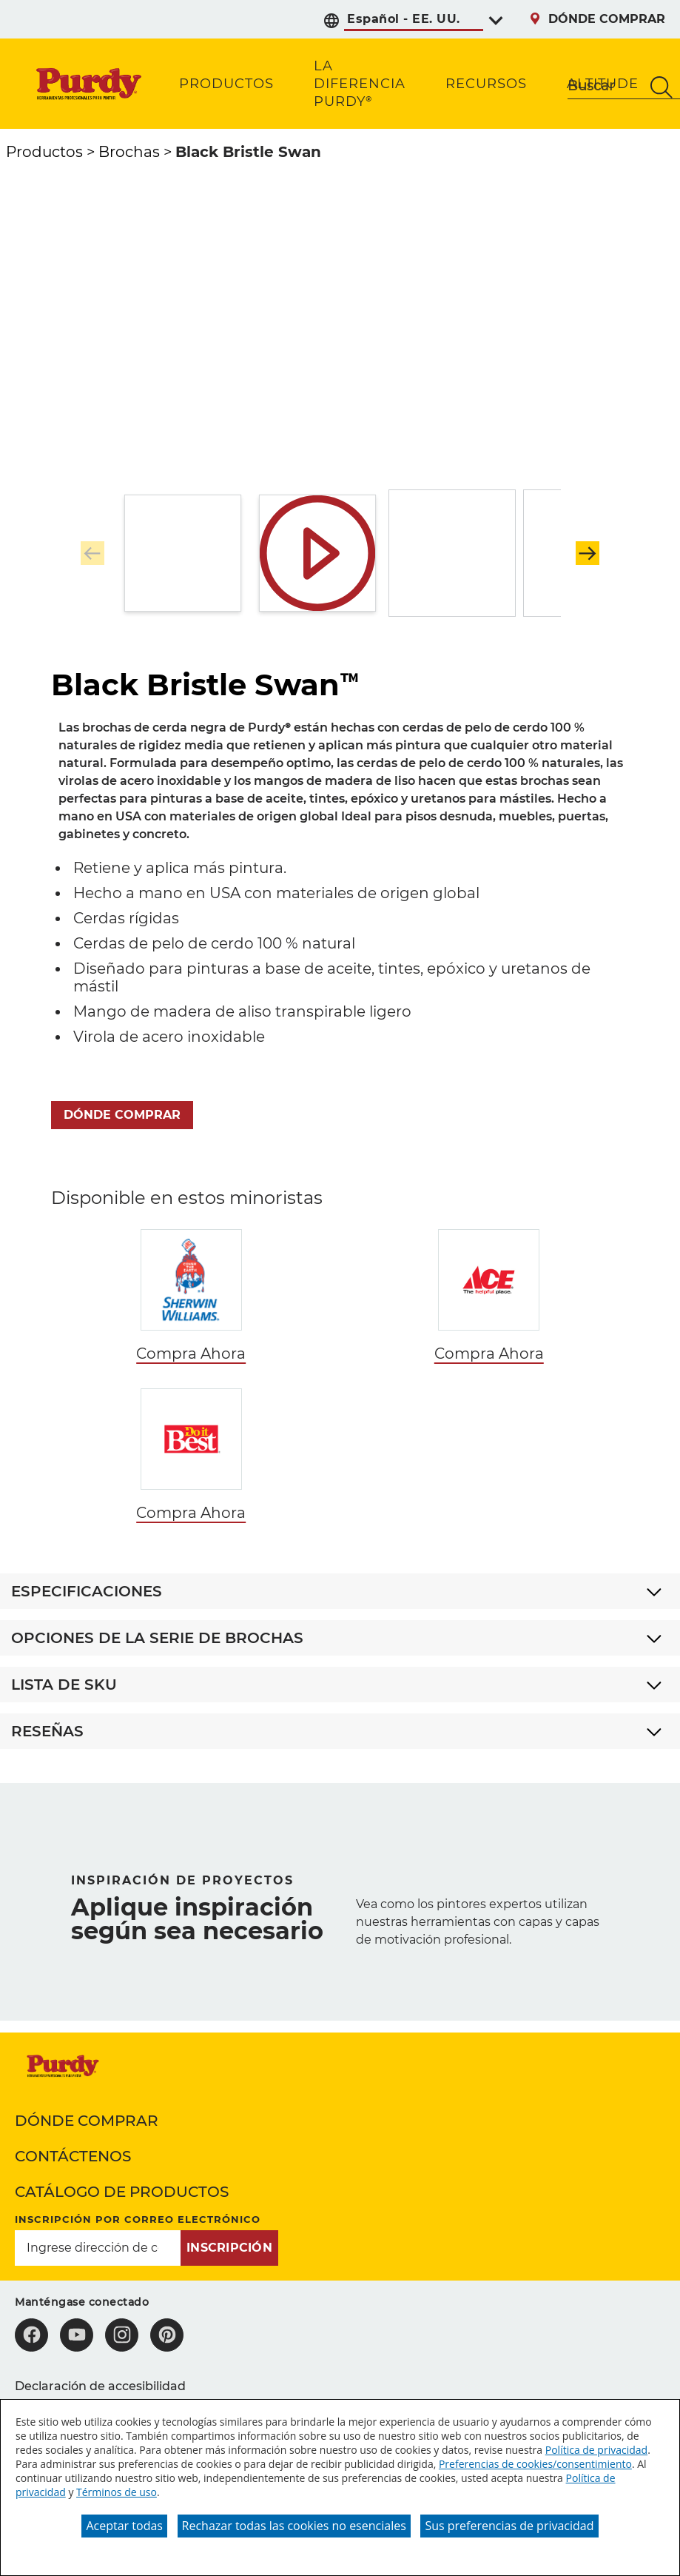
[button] (587, 553)
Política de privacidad (596, 2450)
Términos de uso (116, 2492)
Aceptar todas (124, 2526)
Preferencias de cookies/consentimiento (535, 2464)
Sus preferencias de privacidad (509, 2526)
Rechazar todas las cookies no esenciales (294, 2526)
